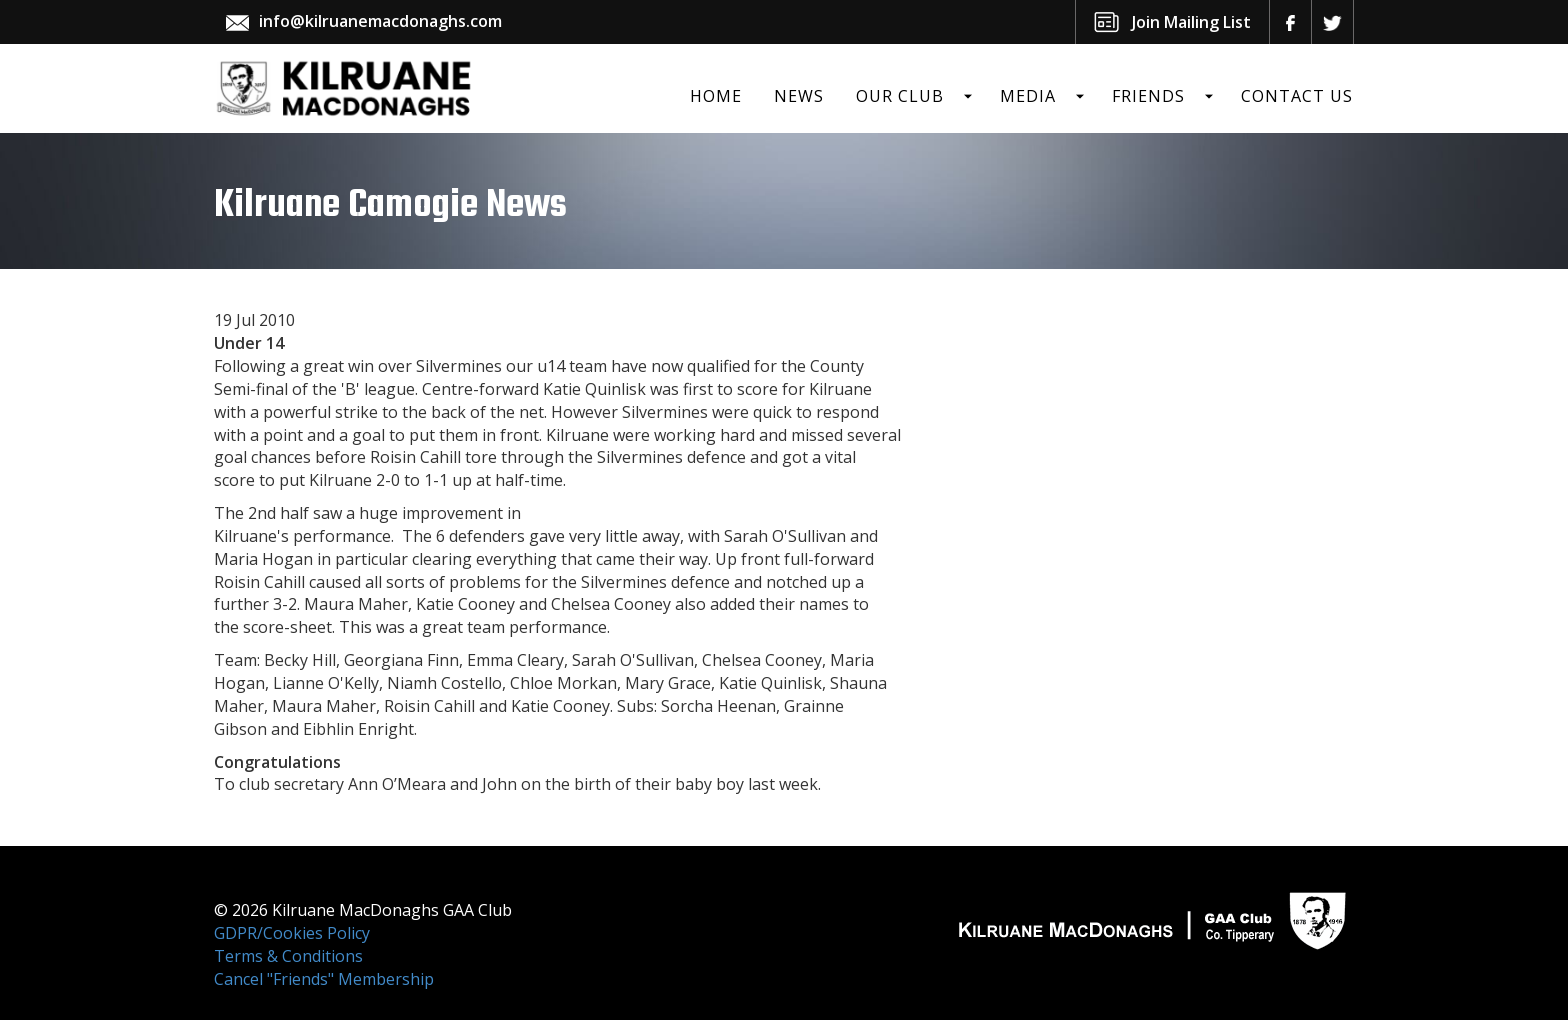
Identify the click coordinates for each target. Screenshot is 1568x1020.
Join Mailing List (1191, 22)
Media (1028, 96)
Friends (1148, 96)
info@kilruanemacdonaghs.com (380, 21)
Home (716, 96)
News (799, 96)
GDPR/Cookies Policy (292, 933)
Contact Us (1297, 96)
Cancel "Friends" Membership (324, 979)
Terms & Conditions (288, 956)
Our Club (900, 96)
